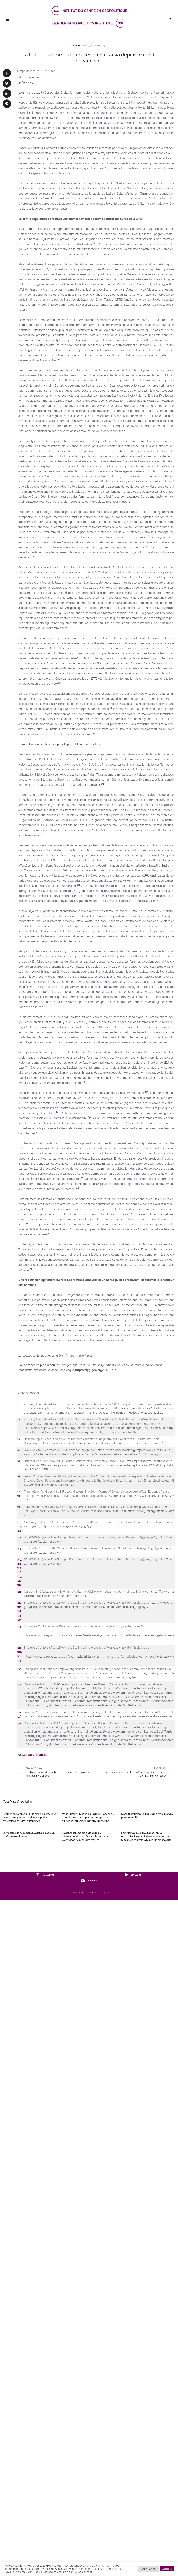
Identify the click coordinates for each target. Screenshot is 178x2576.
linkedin (133, 1875)
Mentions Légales (75, 1893)
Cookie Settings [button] (148, 2569)
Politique (43, 1755)
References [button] (28, 1393)
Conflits (32, 1755)
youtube (89, 1881)
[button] (99, 107)
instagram (45, 1875)
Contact (108, 1893)
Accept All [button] (167, 2569)
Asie (24, 1755)
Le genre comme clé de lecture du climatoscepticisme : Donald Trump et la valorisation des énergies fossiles (85, 1836)
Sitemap (94, 1893)
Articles (77, 46)
